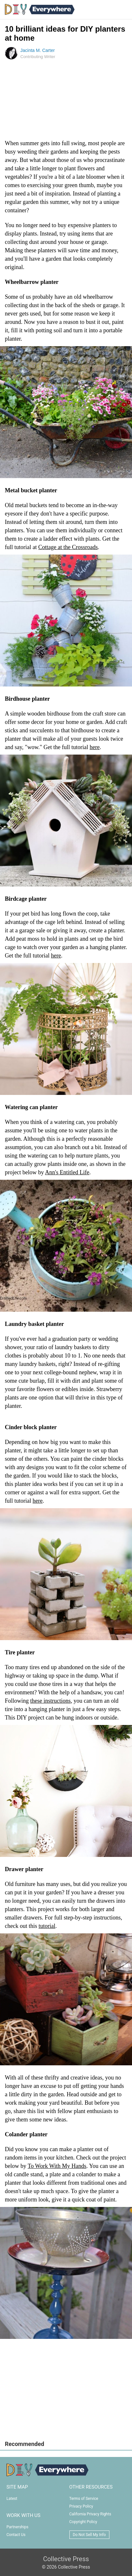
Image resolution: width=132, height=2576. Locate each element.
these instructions (50, 1701)
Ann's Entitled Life (67, 1172)
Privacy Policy (81, 2506)
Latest (11, 2498)
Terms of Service (83, 2498)
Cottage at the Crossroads (67, 547)
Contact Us (15, 2534)
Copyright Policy (83, 2522)
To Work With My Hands (57, 2166)
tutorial (46, 1926)
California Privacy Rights (90, 2514)
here (95, 747)
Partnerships (17, 2527)
